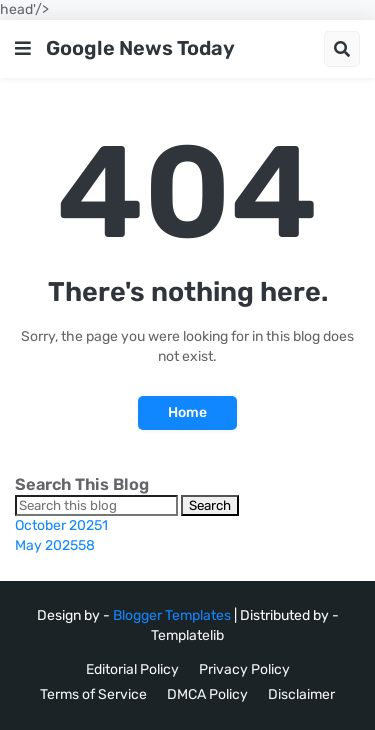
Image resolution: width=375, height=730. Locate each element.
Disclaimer (301, 694)
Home (187, 412)
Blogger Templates (172, 615)
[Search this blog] (96, 505)
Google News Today (140, 48)
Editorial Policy (132, 669)
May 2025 (55, 545)
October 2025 (61, 525)
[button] (23, 49)
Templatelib (187, 635)
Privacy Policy (244, 669)
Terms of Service (93, 694)
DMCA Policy (207, 694)
